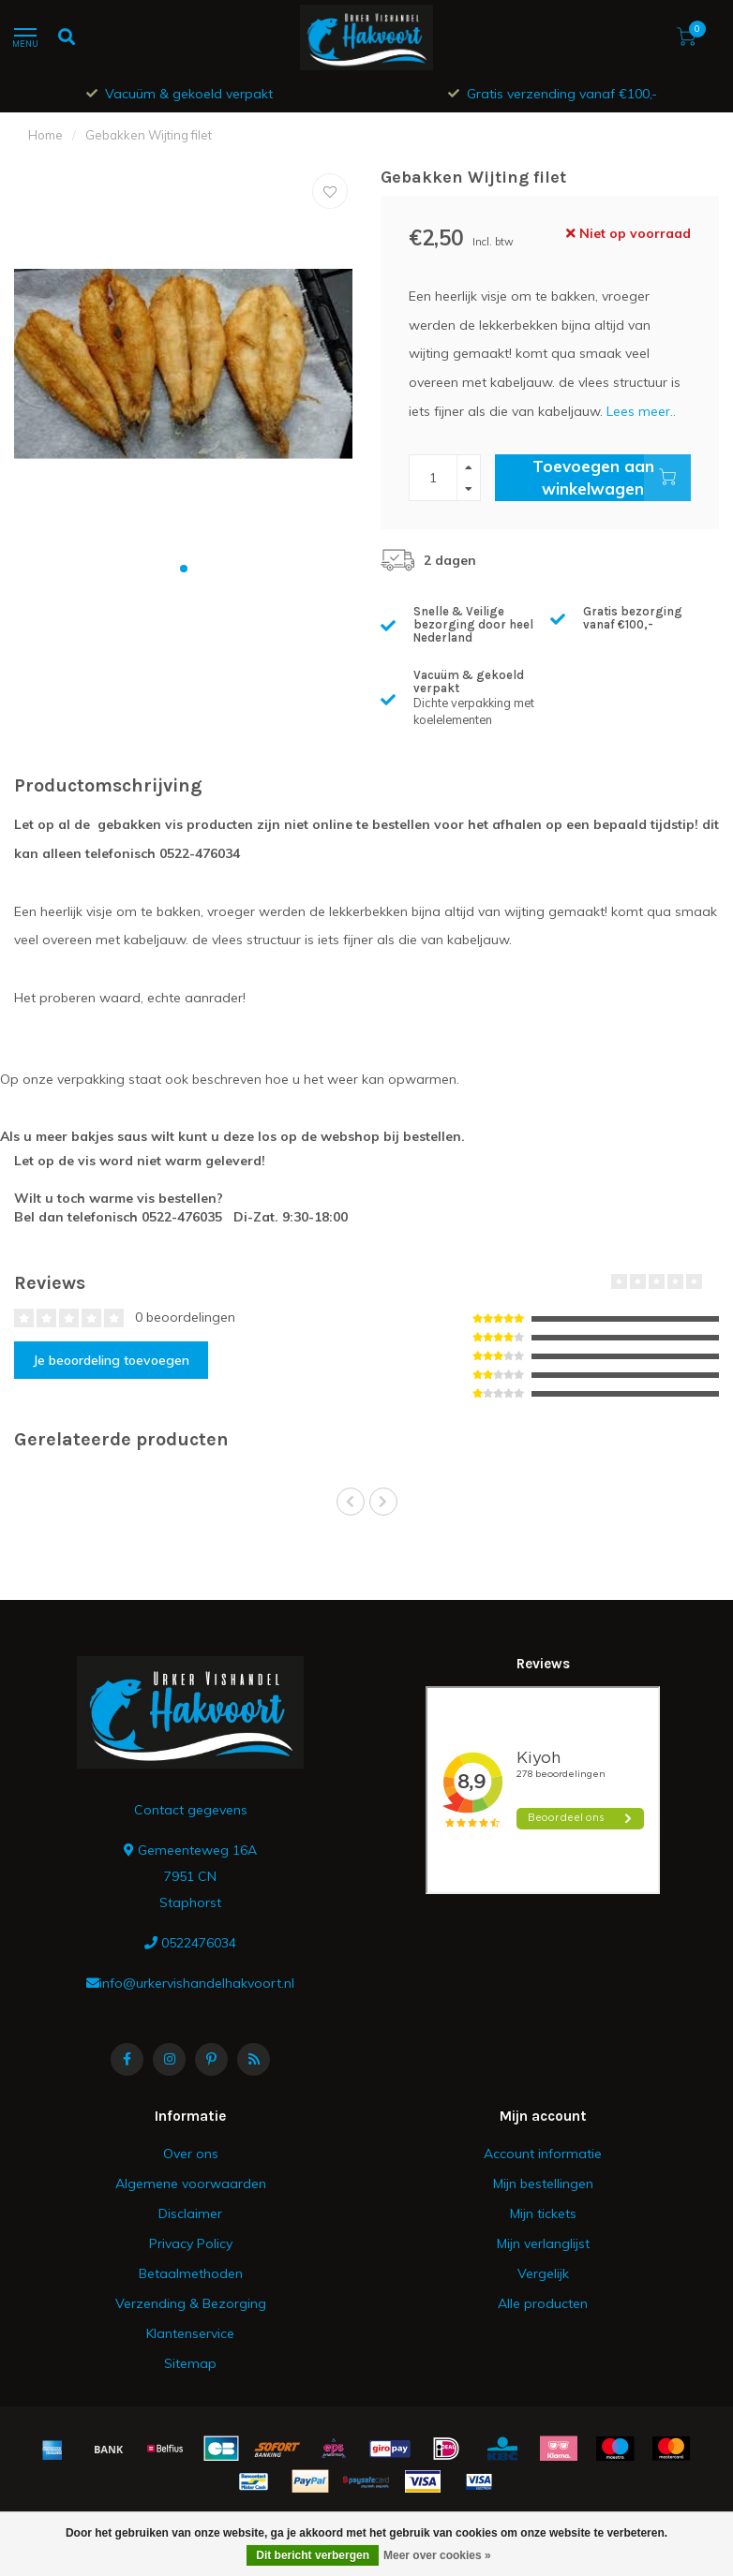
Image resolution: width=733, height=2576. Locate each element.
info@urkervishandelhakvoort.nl (196, 1983)
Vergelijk (543, 2273)
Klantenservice (190, 2333)
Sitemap (190, 2363)
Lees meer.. (641, 411)
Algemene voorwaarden (190, 2183)
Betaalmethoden (191, 2273)
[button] (183, 568)
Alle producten (543, 2303)
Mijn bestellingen (543, 2183)
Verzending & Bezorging (190, 2303)
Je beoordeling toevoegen (111, 1360)
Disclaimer (190, 2213)
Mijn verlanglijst (543, 2243)
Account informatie (543, 2153)
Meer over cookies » (437, 2555)
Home (45, 134)
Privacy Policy (190, 2243)
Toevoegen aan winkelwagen (612, 477)
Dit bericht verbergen (312, 2555)
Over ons (190, 2153)
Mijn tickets (543, 2213)
